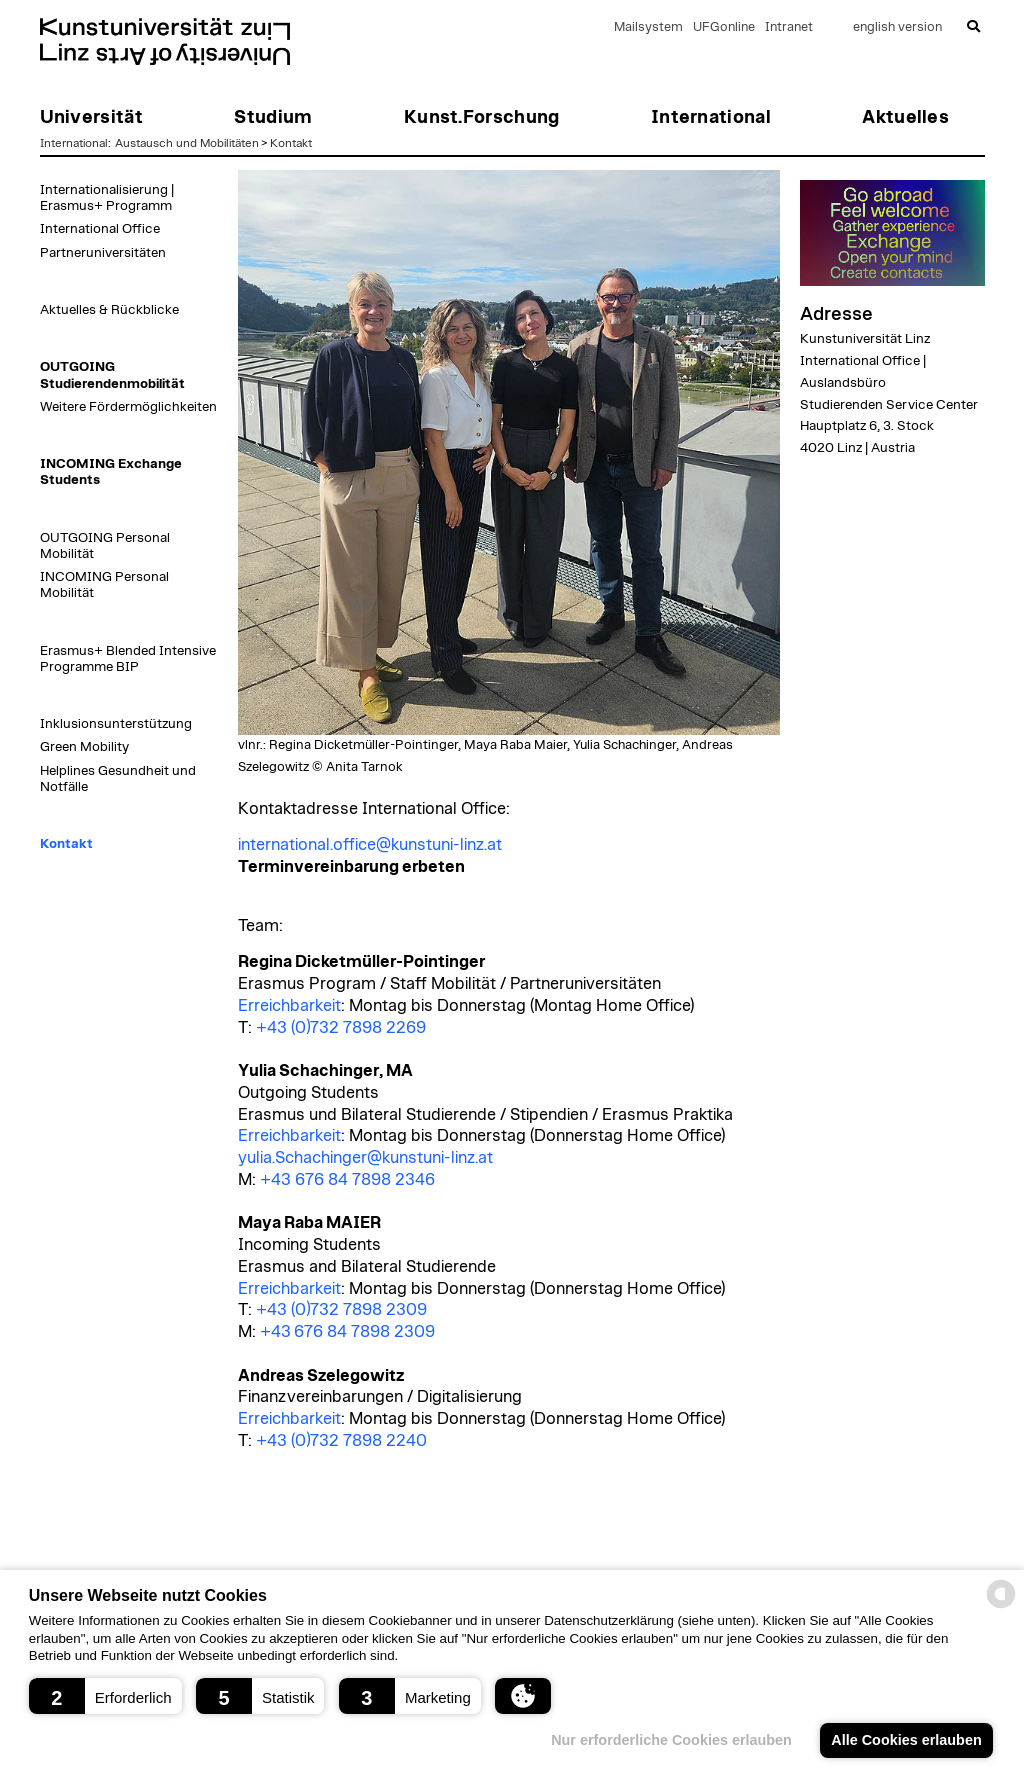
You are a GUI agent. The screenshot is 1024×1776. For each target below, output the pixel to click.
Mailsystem (648, 27)
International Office (100, 229)
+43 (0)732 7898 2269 (341, 1028)
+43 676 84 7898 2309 (347, 1332)
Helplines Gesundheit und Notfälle (118, 779)
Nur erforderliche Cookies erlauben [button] (671, 1740)
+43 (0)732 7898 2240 (341, 1441)
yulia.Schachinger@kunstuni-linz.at (365, 1158)
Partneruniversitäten (103, 253)
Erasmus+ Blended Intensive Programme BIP (128, 659)
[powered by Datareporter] (1001, 1606)
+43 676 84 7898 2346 (347, 1180)
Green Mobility (84, 747)
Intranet (789, 27)
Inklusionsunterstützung (116, 724)
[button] (105, 1696)
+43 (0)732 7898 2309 (341, 1310)
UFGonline (724, 27)
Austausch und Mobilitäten (187, 143)
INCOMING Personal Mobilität (104, 585)
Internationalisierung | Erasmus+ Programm (107, 198)
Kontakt (291, 143)
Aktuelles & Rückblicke (109, 310)
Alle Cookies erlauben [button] (906, 1740)
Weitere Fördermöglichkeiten (128, 407)
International (74, 143)
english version (897, 27)
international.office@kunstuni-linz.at (370, 845)
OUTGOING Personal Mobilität (105, 546)
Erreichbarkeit (289, 1006)
